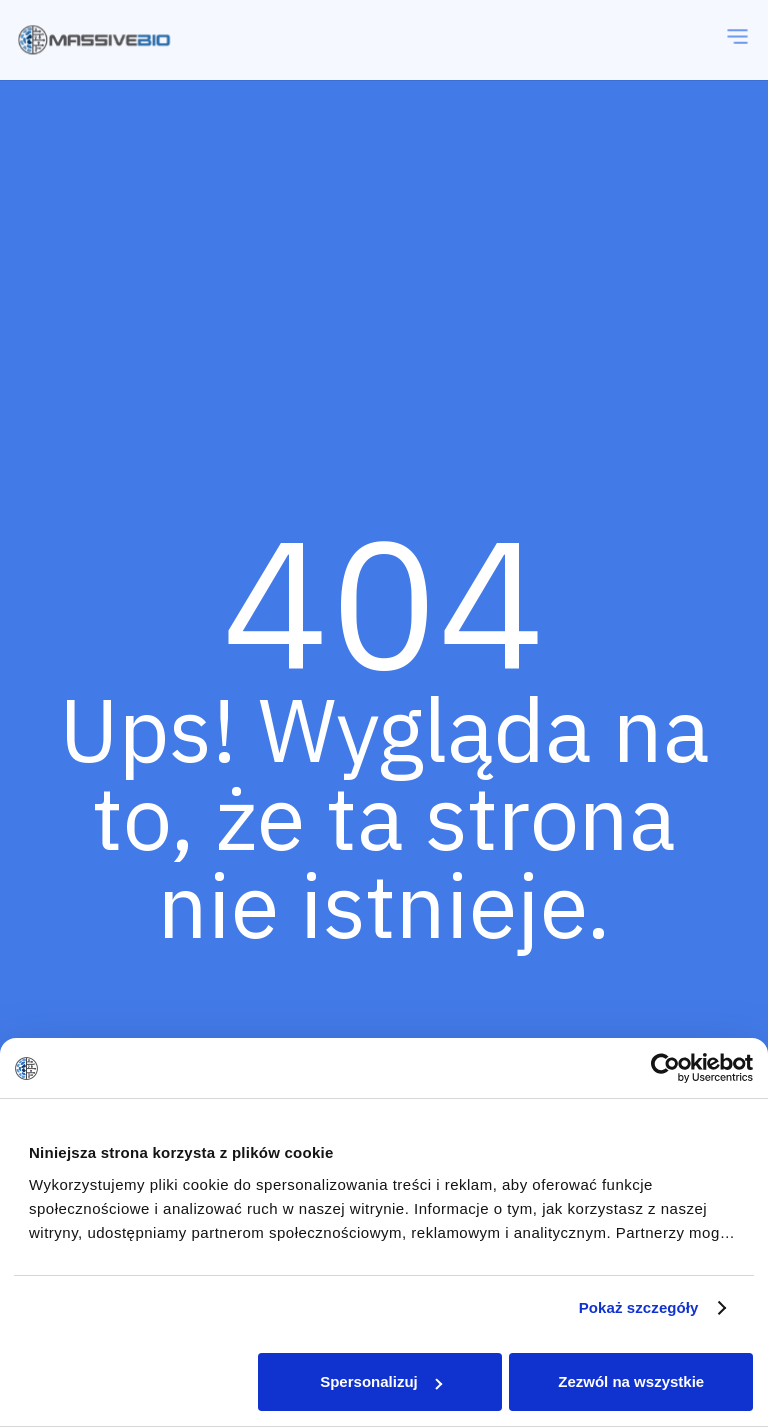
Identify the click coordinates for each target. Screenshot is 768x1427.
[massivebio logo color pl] (94, 40)
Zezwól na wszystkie (631, 1381)
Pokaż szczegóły (639, 1307)
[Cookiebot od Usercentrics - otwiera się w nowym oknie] (665, 1068)
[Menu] (738, 40)
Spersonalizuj (381, 1381)
